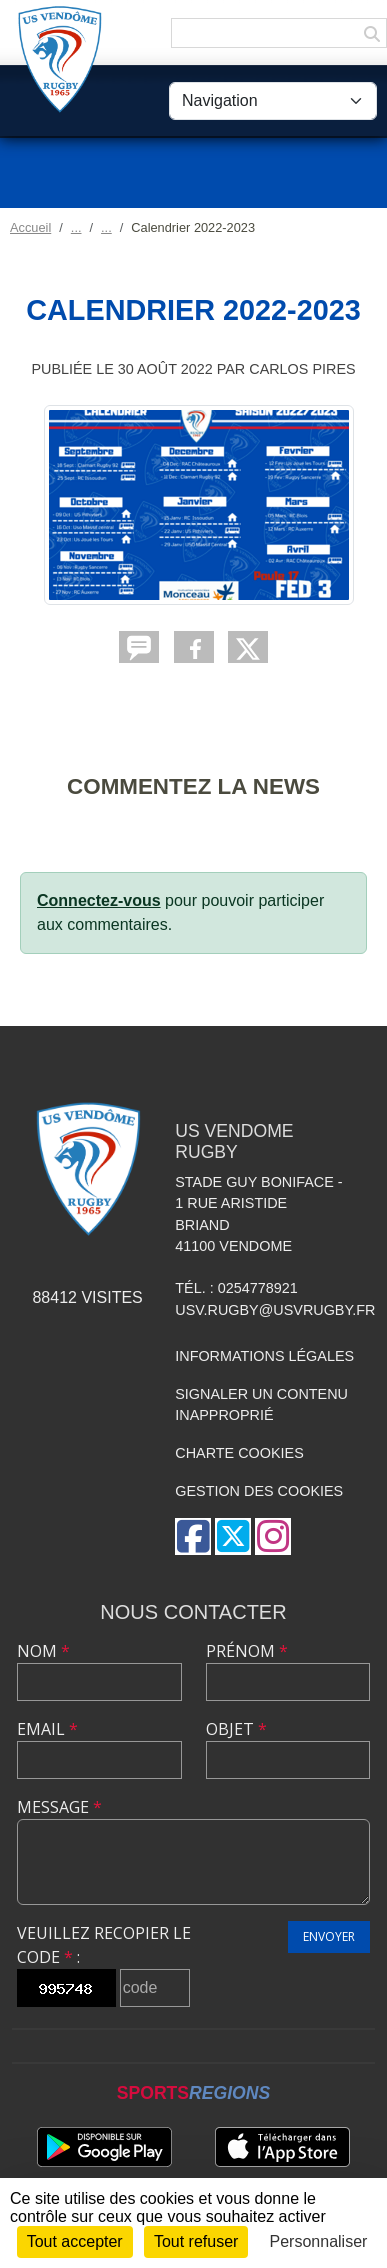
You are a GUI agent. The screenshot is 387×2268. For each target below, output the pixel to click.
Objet (236, 1729)
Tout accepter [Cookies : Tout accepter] (75, 2241)
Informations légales (264, 1356)
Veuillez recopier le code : (104, 1945)
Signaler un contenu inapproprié (261, 1405)
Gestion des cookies (259, 1491)
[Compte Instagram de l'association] (273, 1536)
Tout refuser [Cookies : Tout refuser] (196, 2241)
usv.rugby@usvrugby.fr (275, 1310)
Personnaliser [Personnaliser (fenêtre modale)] (319, 2241)
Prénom (247, 1651)
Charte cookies (239, 1453)
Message (59, 1807)
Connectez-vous (99, 900)
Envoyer (329, 1936)
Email (47, 1729)
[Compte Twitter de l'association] (233, 1536)
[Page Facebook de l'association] (193, 1536)
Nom (43, 1651)
